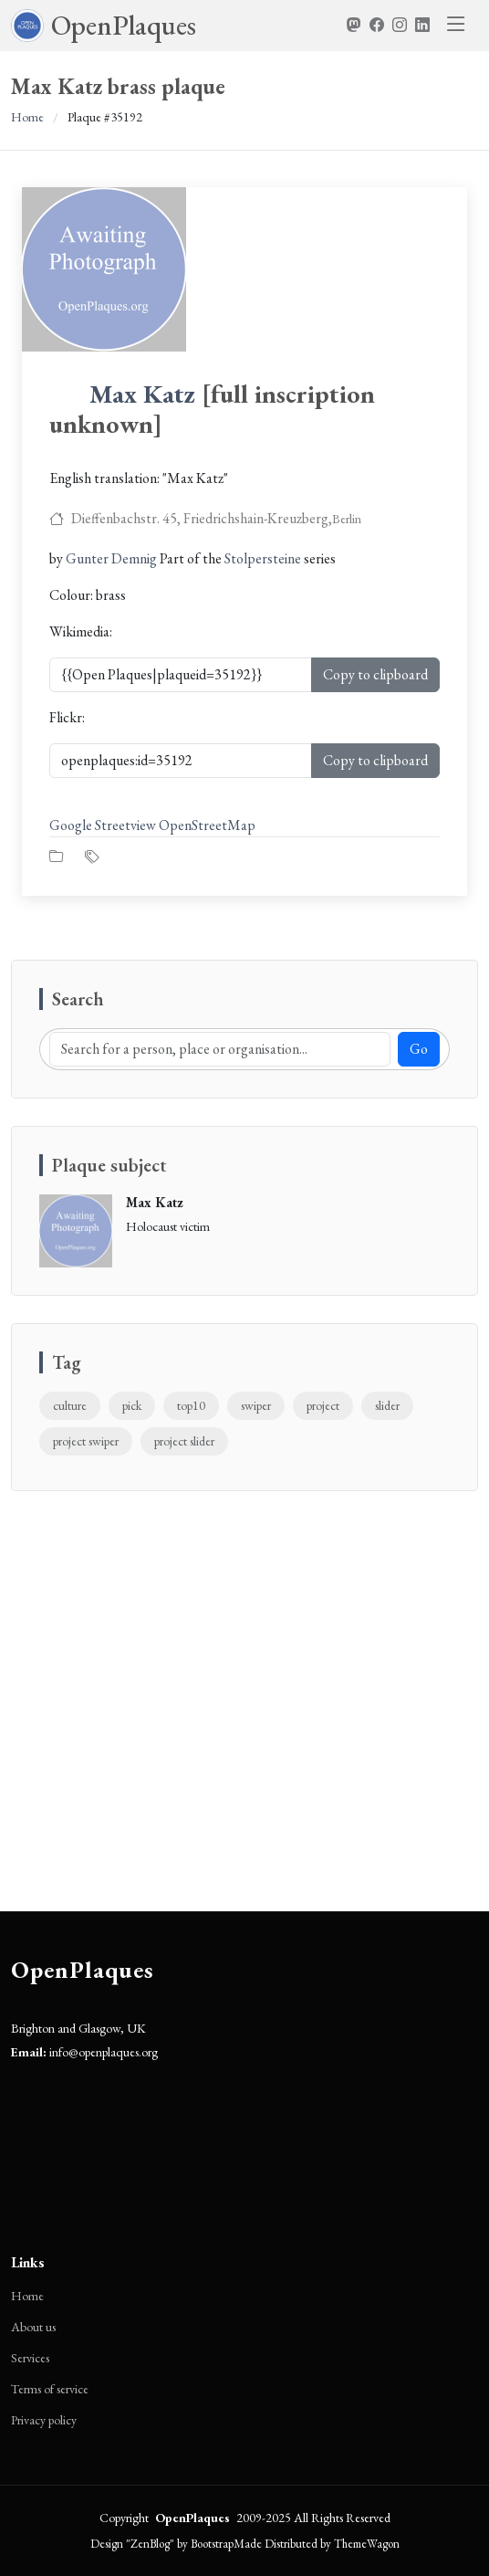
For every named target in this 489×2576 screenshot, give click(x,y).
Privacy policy (44, 2419)
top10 (191, 1405)
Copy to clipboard (375, 674)
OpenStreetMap (207, 825)
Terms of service (49, 2388)
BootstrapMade (226, 2543)
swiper (256, 1405)
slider (387, 1405)
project (323, 1405)
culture (70, 1405)
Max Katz (142, 393)
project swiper (86, 1441)
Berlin (346, 518)
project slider (184, 1441)
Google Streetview (102, 825)
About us (33, 2326)
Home (27, 117)
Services (30, 2357)
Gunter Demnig (111, 558)
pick (131, 1405)
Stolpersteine (262, 558)
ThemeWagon (367, 2543)
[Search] (219, 1049)
